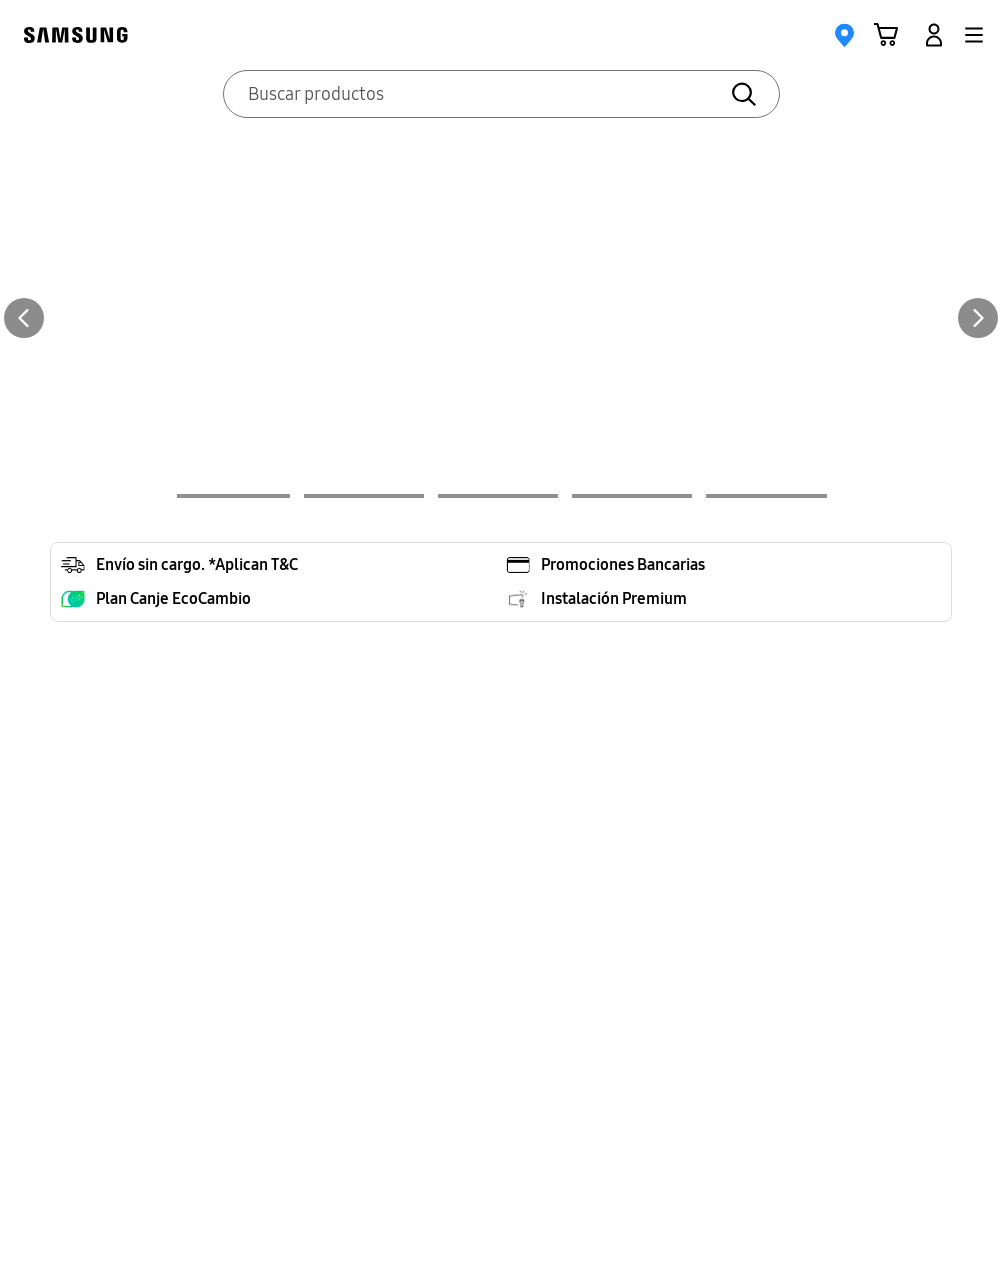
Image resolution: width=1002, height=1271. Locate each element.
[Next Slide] (978, 318)
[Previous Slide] (24, 318)
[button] (974, 35)
